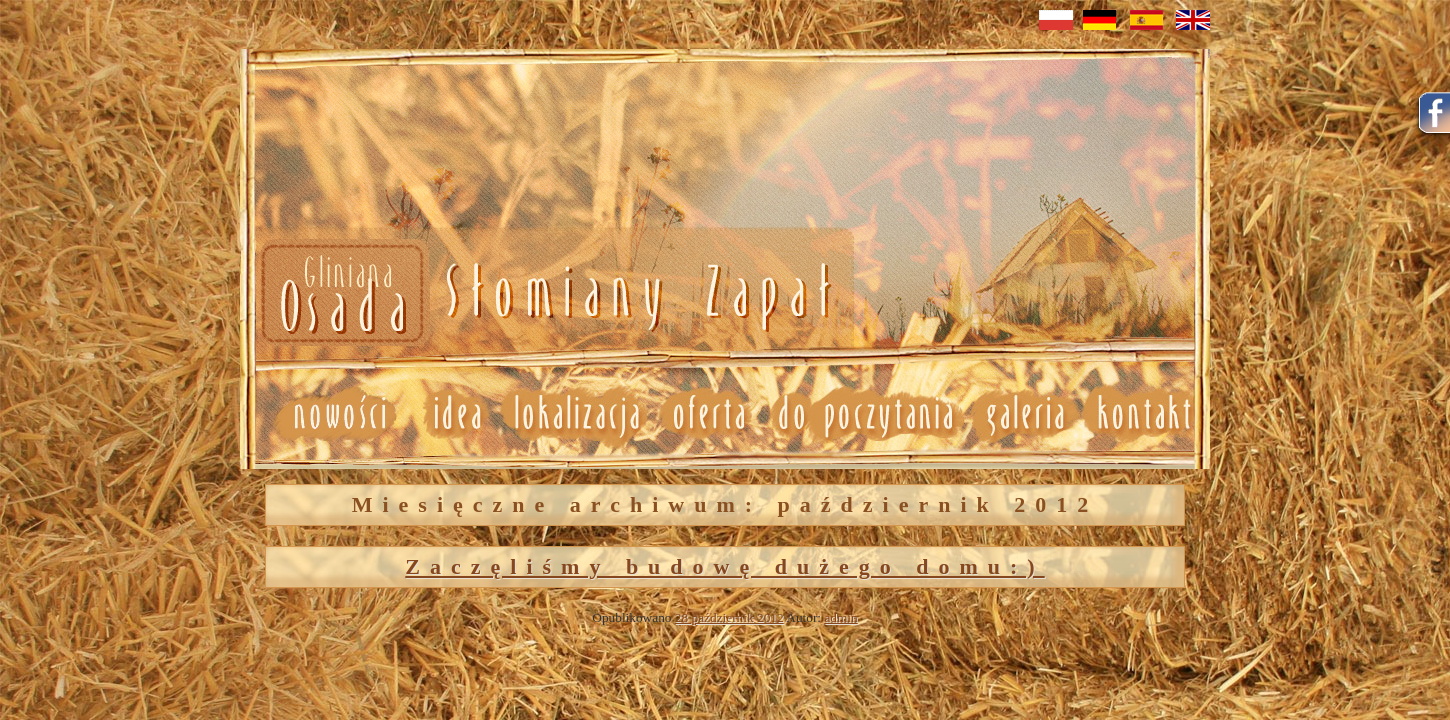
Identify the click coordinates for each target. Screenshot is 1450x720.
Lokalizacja (575, 414)
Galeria (1024, 414)
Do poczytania (864, 414)
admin (840, 617)
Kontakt (1145, 414)
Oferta (707, 414)
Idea (449, 414)
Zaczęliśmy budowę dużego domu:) (724, 566)
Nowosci (542, 294)
